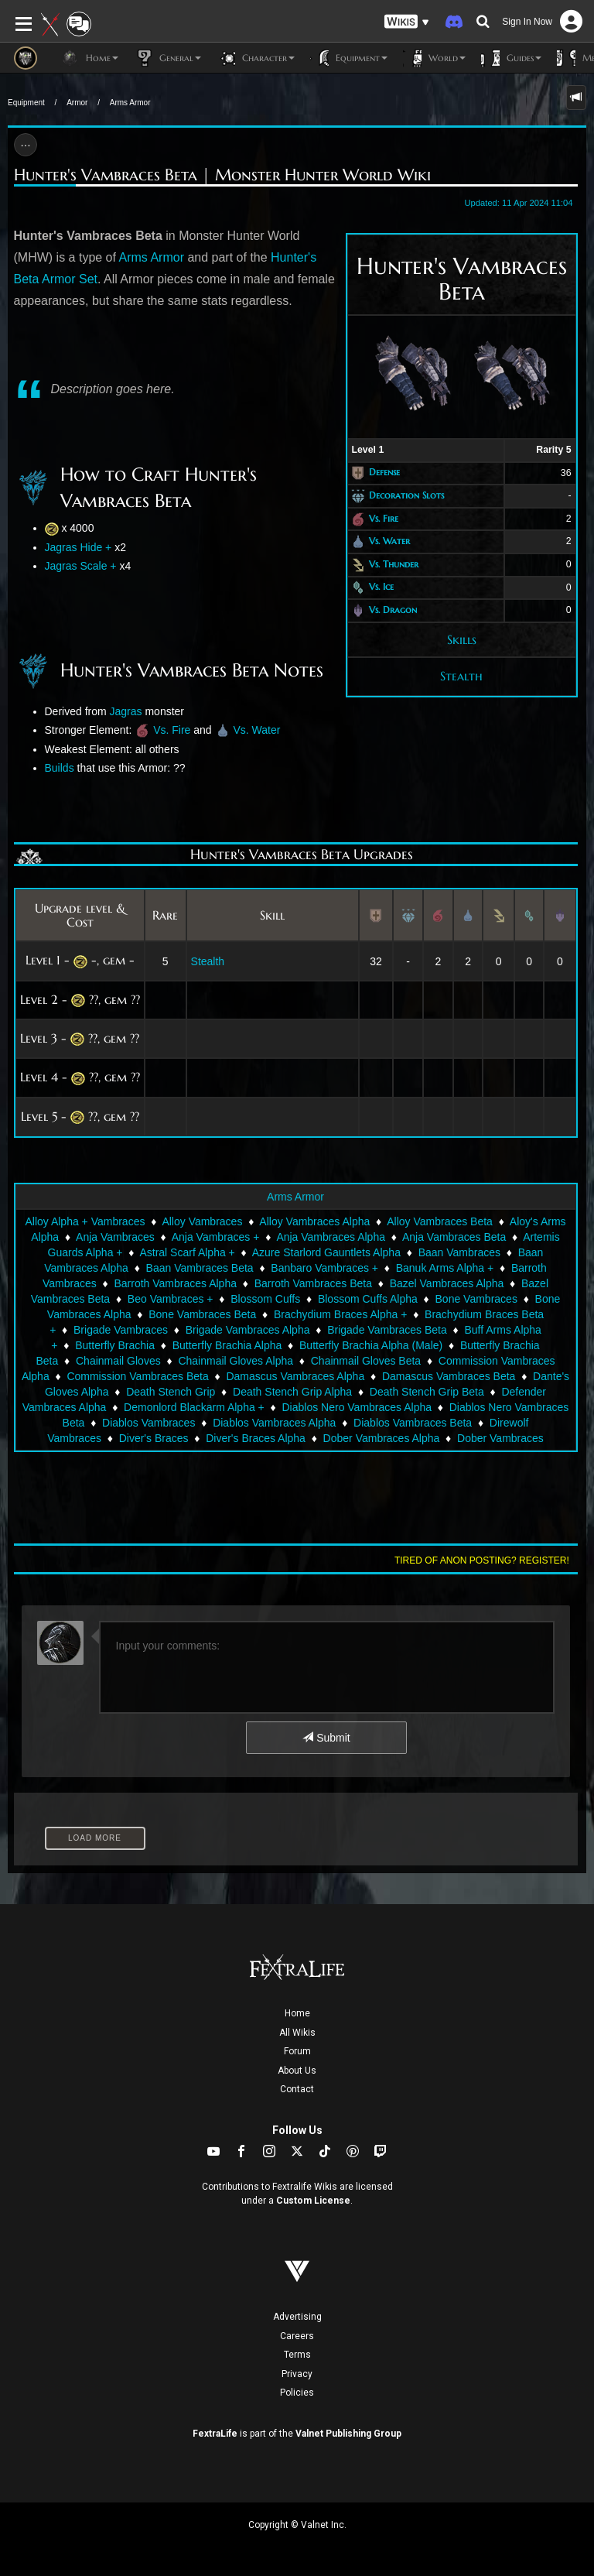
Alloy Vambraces (202, 1221)
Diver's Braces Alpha (256, 1438)
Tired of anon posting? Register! (481, 1560)
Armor (77, 102)
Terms (297, 2354)
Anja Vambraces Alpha (330, 1237)
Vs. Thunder (393, 564)
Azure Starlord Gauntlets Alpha (326, 1252)
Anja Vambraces (115, 1237)
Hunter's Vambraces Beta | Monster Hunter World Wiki (222, 175)
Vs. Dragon (393, 609)
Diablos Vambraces (148, 1422)
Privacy (297, 2374)
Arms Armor (130, 102)
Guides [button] (511, 58)
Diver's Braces (154, 1438)
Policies (297, 2392)
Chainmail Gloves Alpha (235, 1361)
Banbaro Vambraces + (324, 1268)
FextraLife (215, 2433)
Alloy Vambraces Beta (440, 1221)
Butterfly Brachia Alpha (227, 1345)
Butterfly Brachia (115, 1345)
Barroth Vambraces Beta (313, 1283)
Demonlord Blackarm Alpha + (194, 1407)
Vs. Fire (383, 518)
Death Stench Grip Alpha (292, 1392)
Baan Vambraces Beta (200, 1268)
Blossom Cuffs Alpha (368, 1299)
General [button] (167, 58)
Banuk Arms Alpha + (444, 1268)
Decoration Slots (406, 495)
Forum (297, 2051)
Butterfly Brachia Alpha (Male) (370, 1345)
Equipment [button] (348, 58)
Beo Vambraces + (170, 1299)
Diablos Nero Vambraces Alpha (357, 1407)
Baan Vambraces (459, 1252)
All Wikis (297, 2032)
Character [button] (256, 58)
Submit (326, 1738)
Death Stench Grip (170, 1392)
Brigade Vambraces (120, 1330)
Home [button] (89, 58)
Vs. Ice (381, 587)
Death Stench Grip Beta (427, 1392)
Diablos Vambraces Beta (412, 1422)
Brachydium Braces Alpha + (340, 1314)
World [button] (434, 58)
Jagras (126, 711)
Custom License (313, 2200)
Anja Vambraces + (216, 1237)
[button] (407, 22)
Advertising (297, 2316)
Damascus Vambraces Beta (448, 1376)
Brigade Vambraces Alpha (248, 1330)
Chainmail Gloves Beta (366, 1361)
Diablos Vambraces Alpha (274, 1422)
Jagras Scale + (81, 566)
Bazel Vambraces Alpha (447, 1283)
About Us (297, 2070)
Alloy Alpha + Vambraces (85, 1221)
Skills (461, 639)
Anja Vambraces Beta (454, 1237)
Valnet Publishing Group (348, 2433)
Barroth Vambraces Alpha (175, 1283)
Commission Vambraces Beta (137, 1376)
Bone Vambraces (476, 1299)
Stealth (461, 675)
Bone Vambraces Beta (202, 1314)
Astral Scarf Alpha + (186, 1252)
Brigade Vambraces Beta (387, 1330)
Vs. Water (389, 540)
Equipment (26, 102)
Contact (297, 2089)
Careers (297, 2336)
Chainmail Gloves (118, 1361)
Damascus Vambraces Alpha (295, 1376)
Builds (59, 768)
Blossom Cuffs (265, 1299)
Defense (384, 472)
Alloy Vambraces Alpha (314, 1221)
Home (297, 2013)
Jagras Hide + (78, 547)
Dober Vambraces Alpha (381, 1438)
